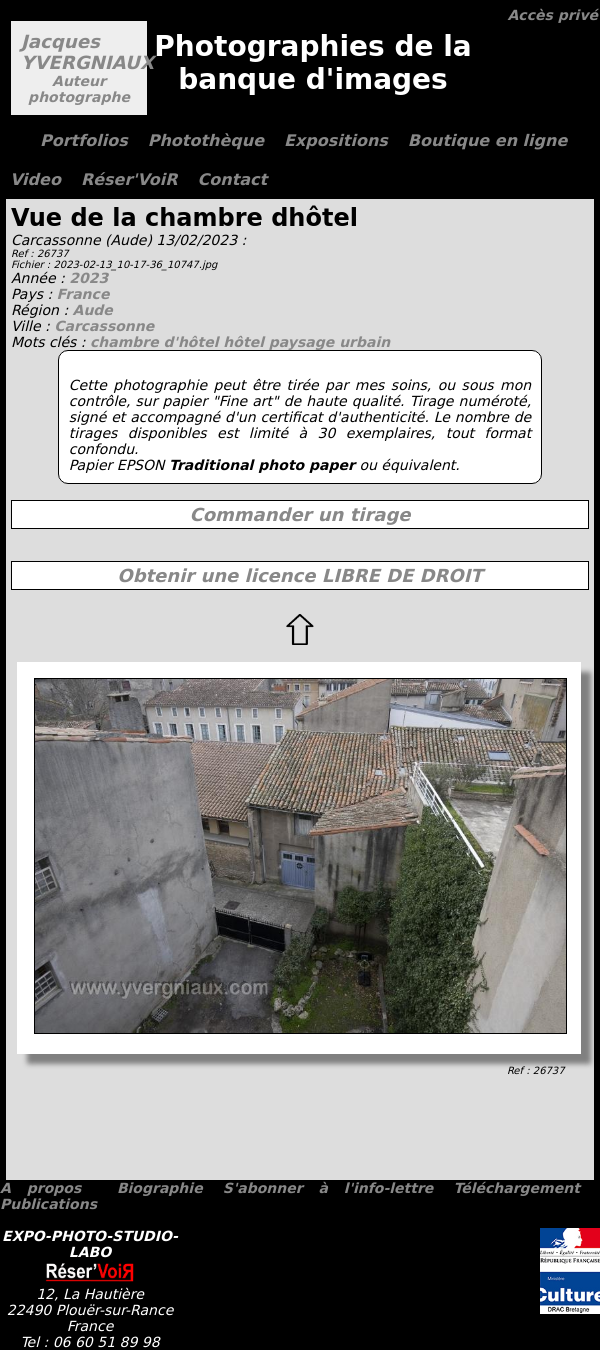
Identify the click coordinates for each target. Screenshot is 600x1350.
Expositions (336, 140)
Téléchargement (516, 1188)
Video (35, 179)
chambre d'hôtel (156, 342)
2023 (88, 278)
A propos (40, 1188)
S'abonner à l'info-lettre (328, 1188)
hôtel (245, 342)
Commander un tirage (299, 514)
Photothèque (206, 140)
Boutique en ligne (487, 140)
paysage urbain (329, 342)
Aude (93, 310)
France (83, 294)
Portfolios (84, 140)
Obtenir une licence (299, 575)
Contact (233, 179)
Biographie (160, 1188)
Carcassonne (104, 326)
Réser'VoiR (129, 179)
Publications (48, 1204)
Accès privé (553, 15)
